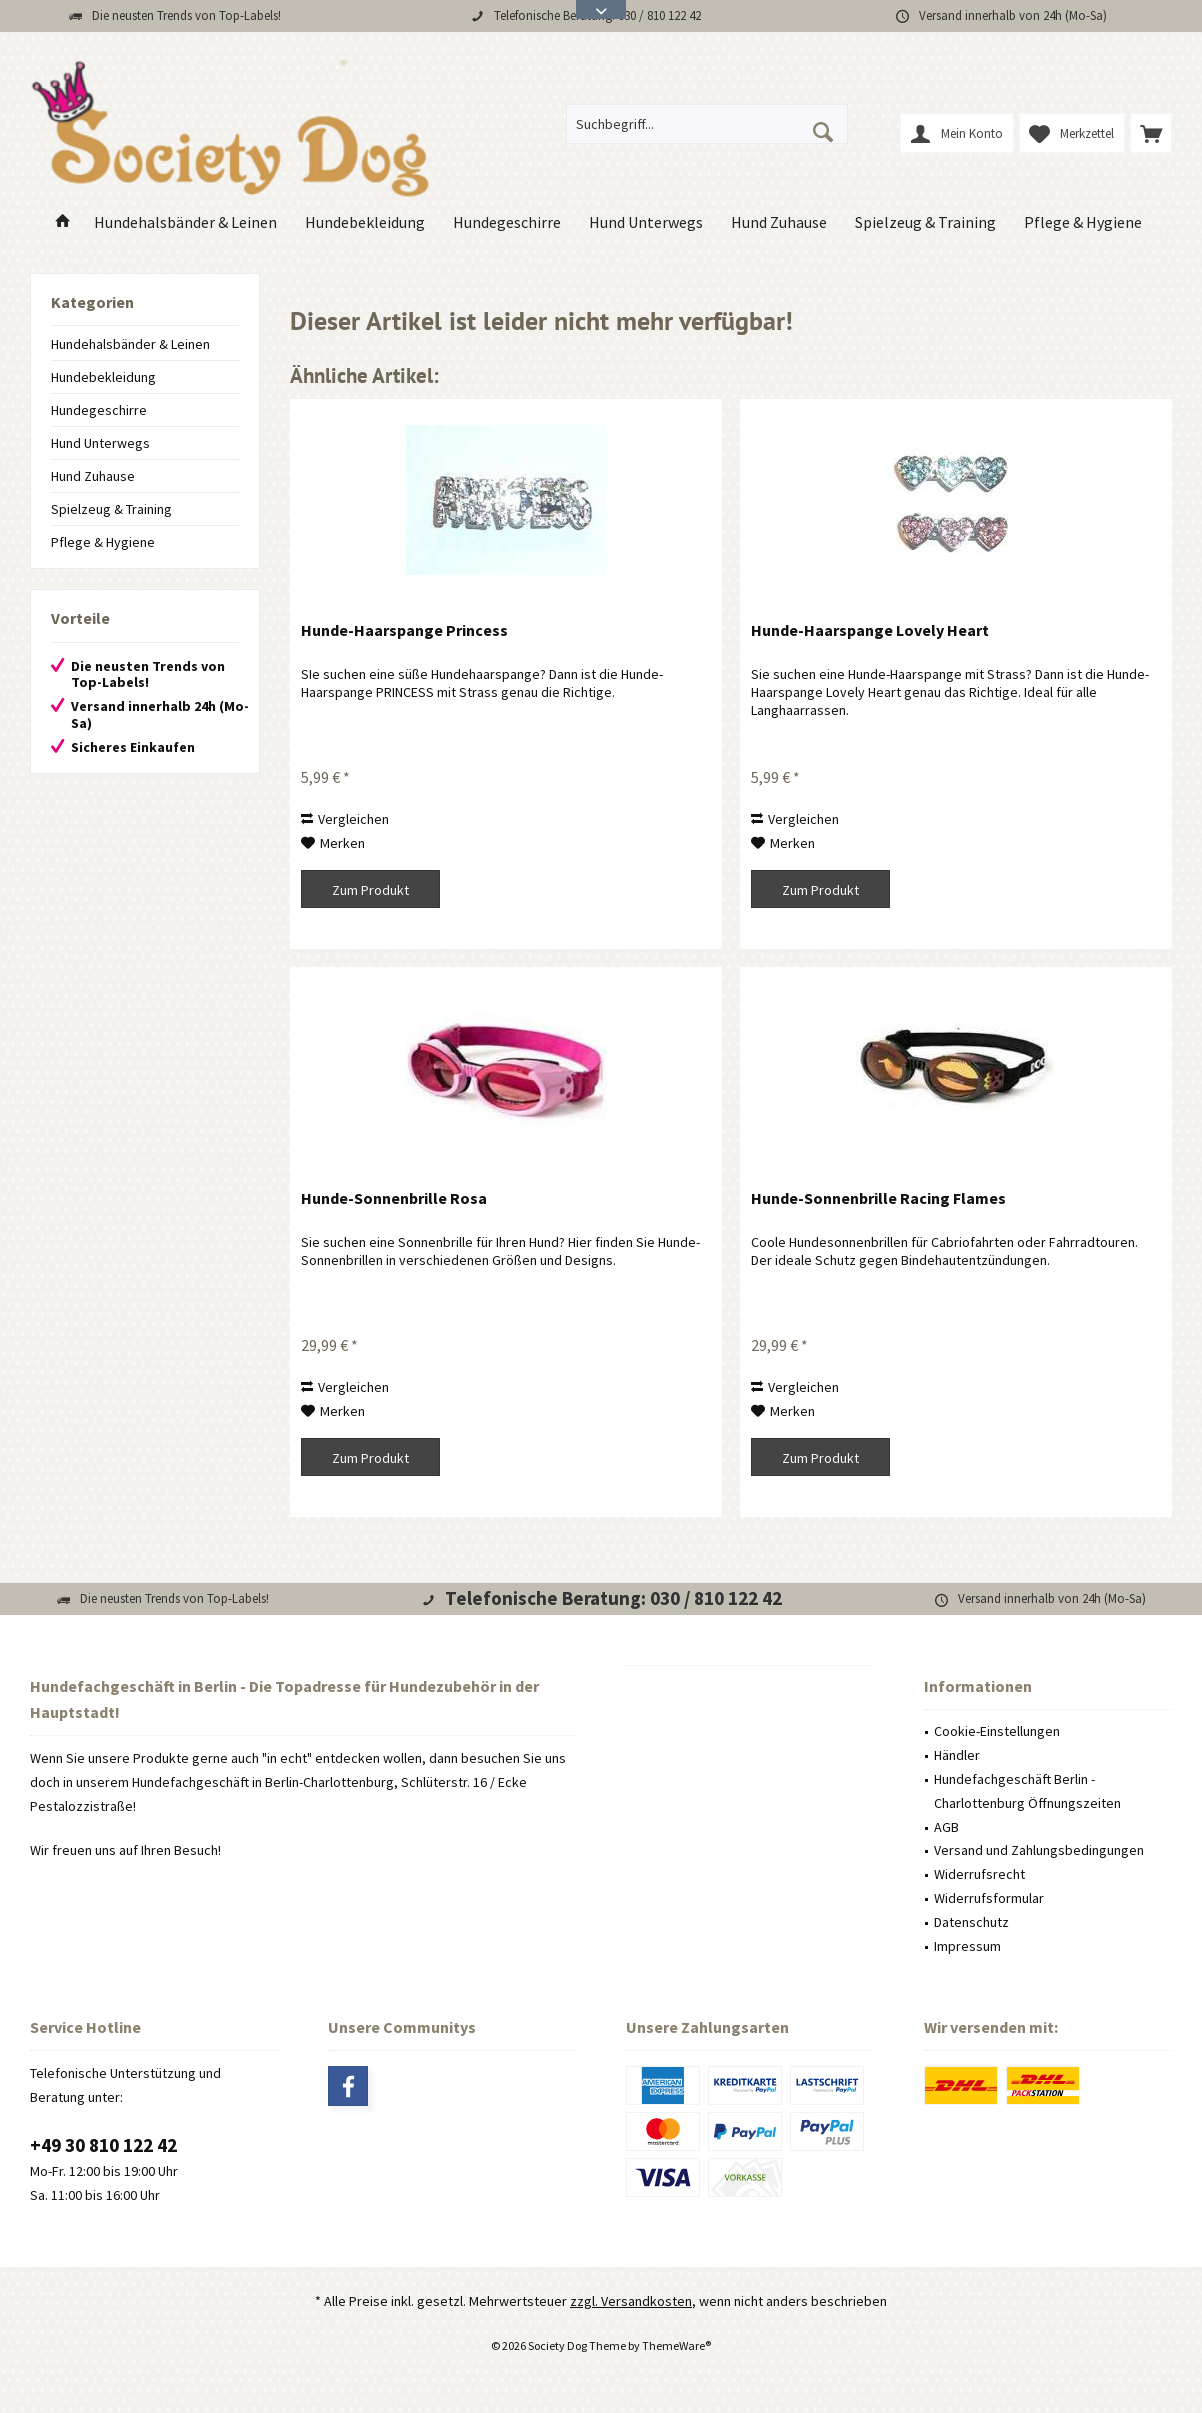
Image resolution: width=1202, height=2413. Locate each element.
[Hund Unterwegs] (646, 222)
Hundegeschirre (99, 410)
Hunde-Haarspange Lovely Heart (870, 630)
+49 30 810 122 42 (103, 2145)
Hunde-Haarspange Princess (404, 630)
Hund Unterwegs (100, 443)
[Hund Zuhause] (779, 222)
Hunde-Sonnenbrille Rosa (394, 1198)
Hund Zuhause (93, 476)
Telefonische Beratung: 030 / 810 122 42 (613, 1598)
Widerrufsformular (989, 1898)
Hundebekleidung (103, 377)
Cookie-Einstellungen (997, 1731)
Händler (957, 1755)
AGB (946, 1827)
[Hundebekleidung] (365, 222)
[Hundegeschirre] (507, 222)
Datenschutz (971, 1922)
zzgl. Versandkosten (631, 2301)
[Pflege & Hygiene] (1083, 222)
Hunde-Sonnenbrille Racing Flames (878, 1198)
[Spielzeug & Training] (925, 222)
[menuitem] (1151, 133)
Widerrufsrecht (979, 1874)
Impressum (967, 1946)
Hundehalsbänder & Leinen (130, 344)
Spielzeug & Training (111, 509)
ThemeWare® (676, 2345)
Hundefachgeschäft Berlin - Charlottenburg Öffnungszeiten (1027, 1791)
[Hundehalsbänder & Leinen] (185, 222)
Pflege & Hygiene (103, 542)
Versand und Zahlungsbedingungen (1039, 1850)
